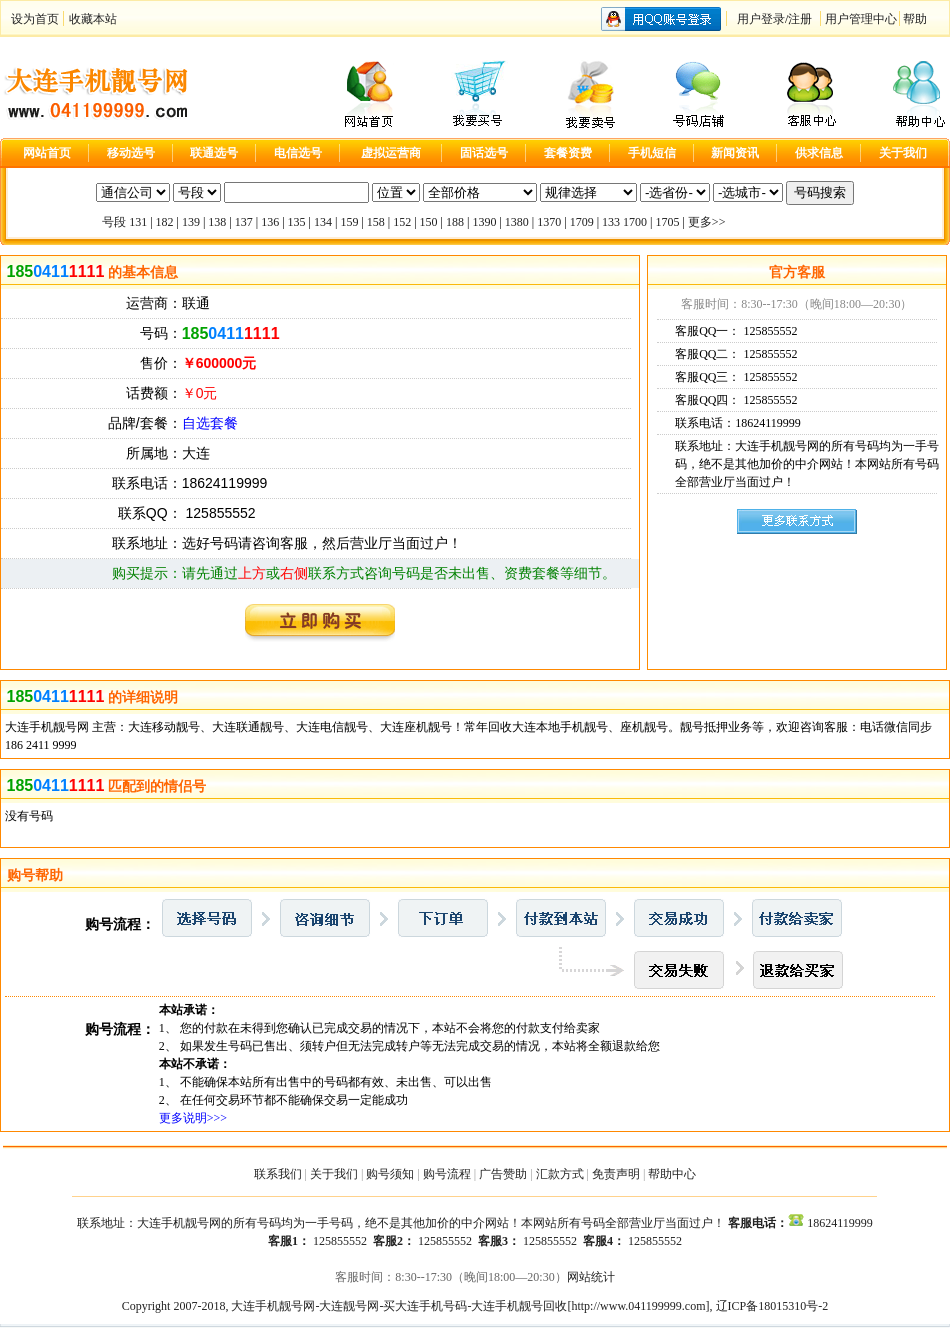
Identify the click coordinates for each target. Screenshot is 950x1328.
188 (455, 222)
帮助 (915, 19)
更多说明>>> (193, 1118)
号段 (114, 222)
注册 (800, 19)
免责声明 (616, 1174)
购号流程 (447, 1174)
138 (217, 222)
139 (191, 222)
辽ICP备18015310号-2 (772, 1306)
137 (244, 222)
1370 (549, 222)
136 (270, 222)
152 (402, 222)
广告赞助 (503, 1174)
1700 (635, 222)
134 (323, 222)
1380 (517, 222)
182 (165, 222)
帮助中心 (672, 1174)
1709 (582, 222)
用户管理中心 (861, 19)
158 (376, 222)
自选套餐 (210, 423)
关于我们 (334, 1174)
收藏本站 (93, 19)
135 (297, 222)
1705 (667, 222)
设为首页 (35, 19)
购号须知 (390, 1174)
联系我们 (278, 1174)
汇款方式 (560, 1174)
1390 (484, 222)
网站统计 (591, 1277)
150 (429, 222)
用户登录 (761, 19)
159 (349, 222)
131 (138, 222)
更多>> (707, 222)
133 (611, 222)
